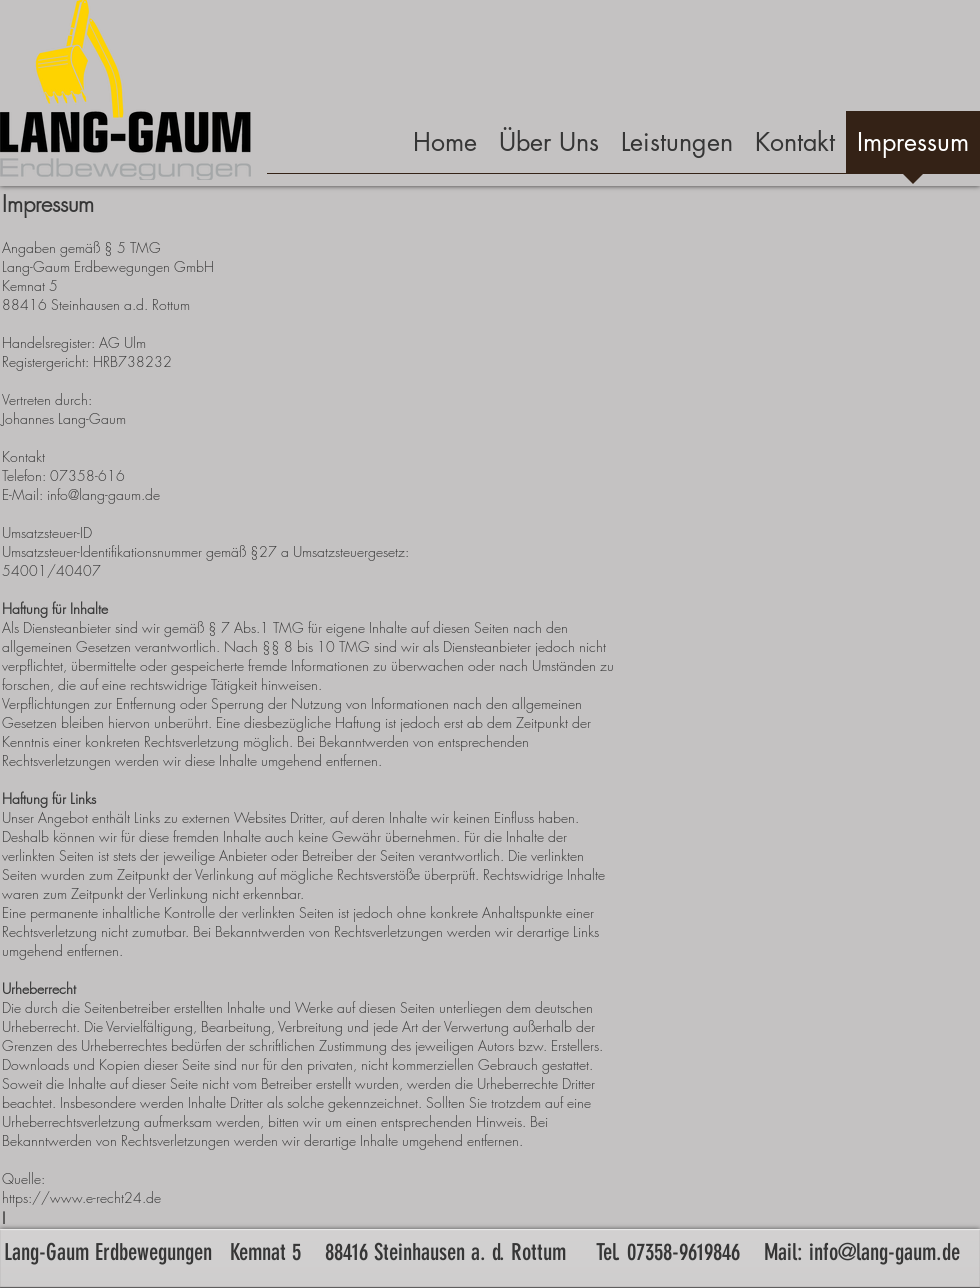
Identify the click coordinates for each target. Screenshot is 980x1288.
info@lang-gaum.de (884, 1252)
